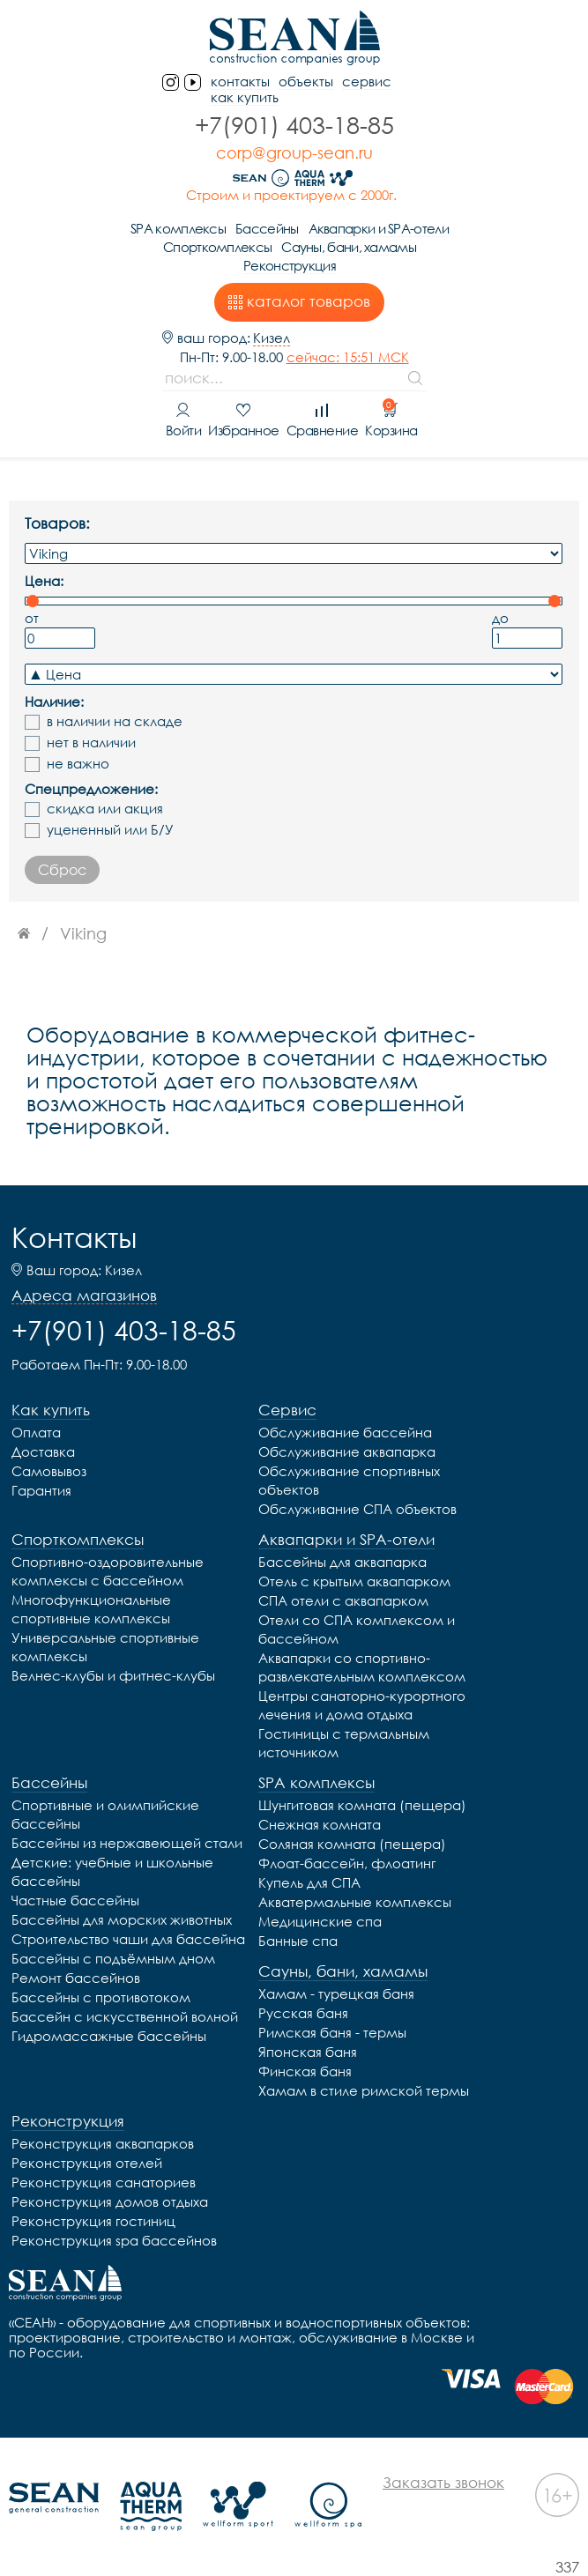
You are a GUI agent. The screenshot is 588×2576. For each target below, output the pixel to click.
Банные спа (298, 1941)
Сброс (62, 870)
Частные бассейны (75, 1900)
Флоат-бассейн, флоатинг (346, 1863)
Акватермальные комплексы (354, 1902)
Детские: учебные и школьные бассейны (112, 1871)
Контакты (74, 1237)
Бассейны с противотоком (100, 1997)
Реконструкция (289, 265)
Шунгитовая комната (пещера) (362, 1805)
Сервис (366, 81)
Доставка (43, 1451)
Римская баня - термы (332, 2032)
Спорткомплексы (217, 247)
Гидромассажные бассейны (108, 2036)
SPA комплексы (178, 228)
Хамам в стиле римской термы (363, 2090)
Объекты (306, 81)
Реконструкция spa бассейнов (114, 2240)
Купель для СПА (309, 1882)
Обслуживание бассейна (345, 1432)
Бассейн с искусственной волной (124, 2016)
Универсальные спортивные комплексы (105, 1646)
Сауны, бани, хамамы (348, 247)
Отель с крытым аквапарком (354, 1581)
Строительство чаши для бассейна (128, 1939)
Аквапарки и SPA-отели (379, 228)
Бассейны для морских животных (121, 1919)
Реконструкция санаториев (103, 2182)
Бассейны (266, 228)
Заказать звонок (443, 2482)
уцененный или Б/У (110, 829)
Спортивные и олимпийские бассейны (105, 1814)
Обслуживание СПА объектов (357, 1509)
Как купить (245, 97)
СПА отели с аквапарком (343, 1600)
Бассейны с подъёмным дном (113, 1958)
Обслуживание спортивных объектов (349, 1480)
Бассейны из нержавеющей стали (126, 1843)
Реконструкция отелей (86, 2163)
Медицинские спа (320, 1921)
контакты (240, 81)
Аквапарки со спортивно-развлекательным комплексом (361, 1667)
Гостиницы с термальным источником (343, 1743)
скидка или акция (105, 808)
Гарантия (41, 1490)
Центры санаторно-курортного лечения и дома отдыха (361, 1705)
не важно (78, 763)
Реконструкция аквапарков (102, 2143)
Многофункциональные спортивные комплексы (91, 1609)
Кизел (271, 337)
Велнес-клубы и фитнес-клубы (113, 1675)
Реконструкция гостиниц (93, 2221)
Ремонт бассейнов (75, 1978)
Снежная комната (319, 1824)
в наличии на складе (114, 721)
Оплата (36, 1432)
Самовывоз (48, 1471)
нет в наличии (91, 742)
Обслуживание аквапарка (346, 1451)
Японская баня (307, 2052)
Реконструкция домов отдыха (109, 2201)
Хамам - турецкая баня (336, 1993)
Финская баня (305, 2071)
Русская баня (303, 2013)
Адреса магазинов (84, 1295)
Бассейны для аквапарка (342, 1562)
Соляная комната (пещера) (352, 1844)
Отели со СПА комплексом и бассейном (356, 1629)
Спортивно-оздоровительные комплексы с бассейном (107, 1571)
